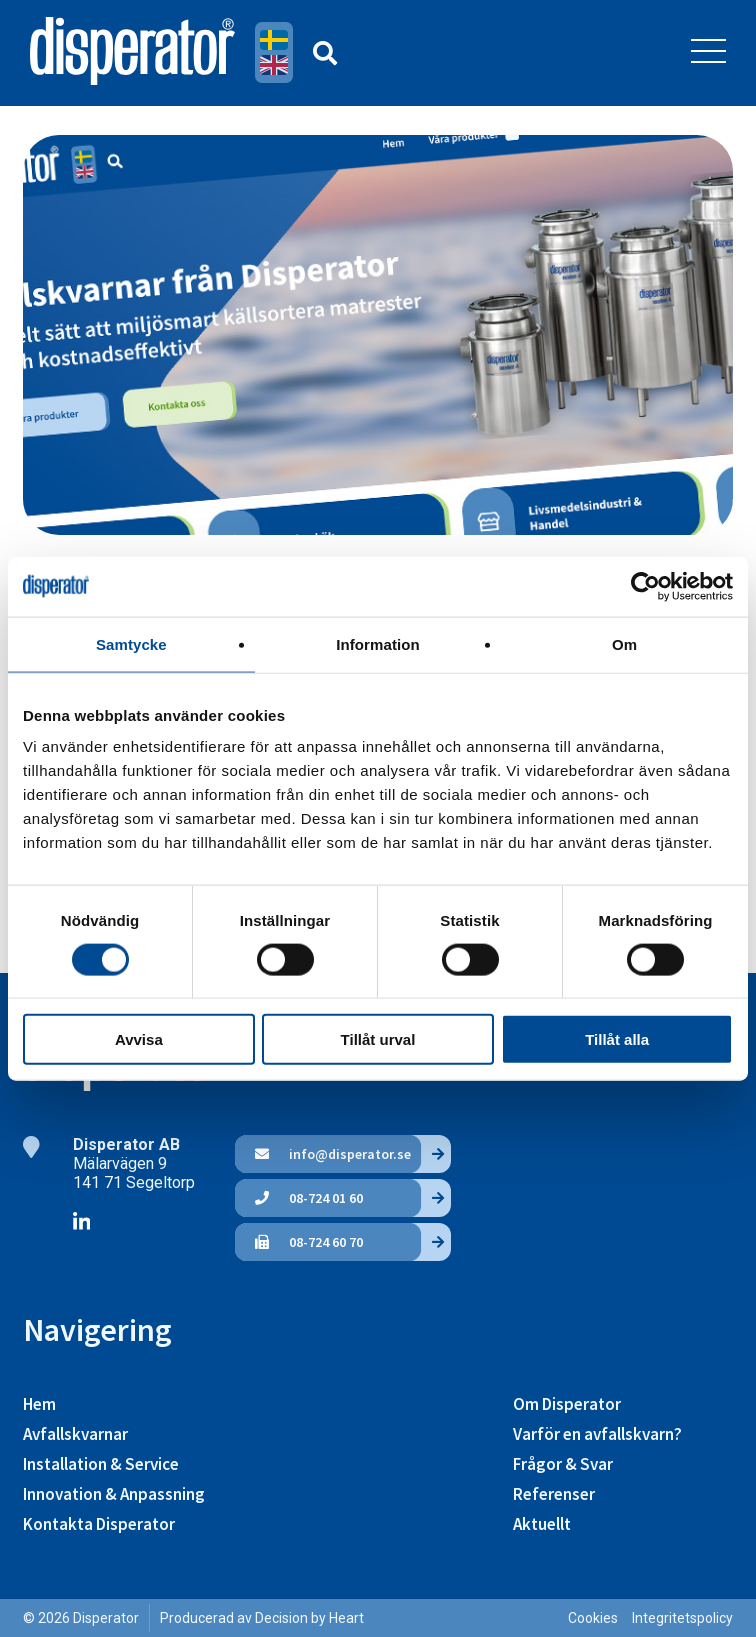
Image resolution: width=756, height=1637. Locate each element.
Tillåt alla (617, 1039)
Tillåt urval (378, 1039)
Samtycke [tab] (131, 643)
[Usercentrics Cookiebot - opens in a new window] (645, 586)
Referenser (554, 1494)
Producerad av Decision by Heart (262, 1618)
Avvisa (139, 1039)
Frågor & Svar (563, 1464)
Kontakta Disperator (99, 1524)
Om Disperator (567, 1404)
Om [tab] (624, 643)
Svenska (274, 40)
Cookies (593, 1618)
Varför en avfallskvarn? (597, 1434)
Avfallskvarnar (75, 1434)
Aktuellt (542, 1524)
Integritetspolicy (682, 1618)
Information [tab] (378, 643)
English (274, 65)
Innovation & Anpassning (114, 1494)
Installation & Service (101, 1464)
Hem (39, 1404)
